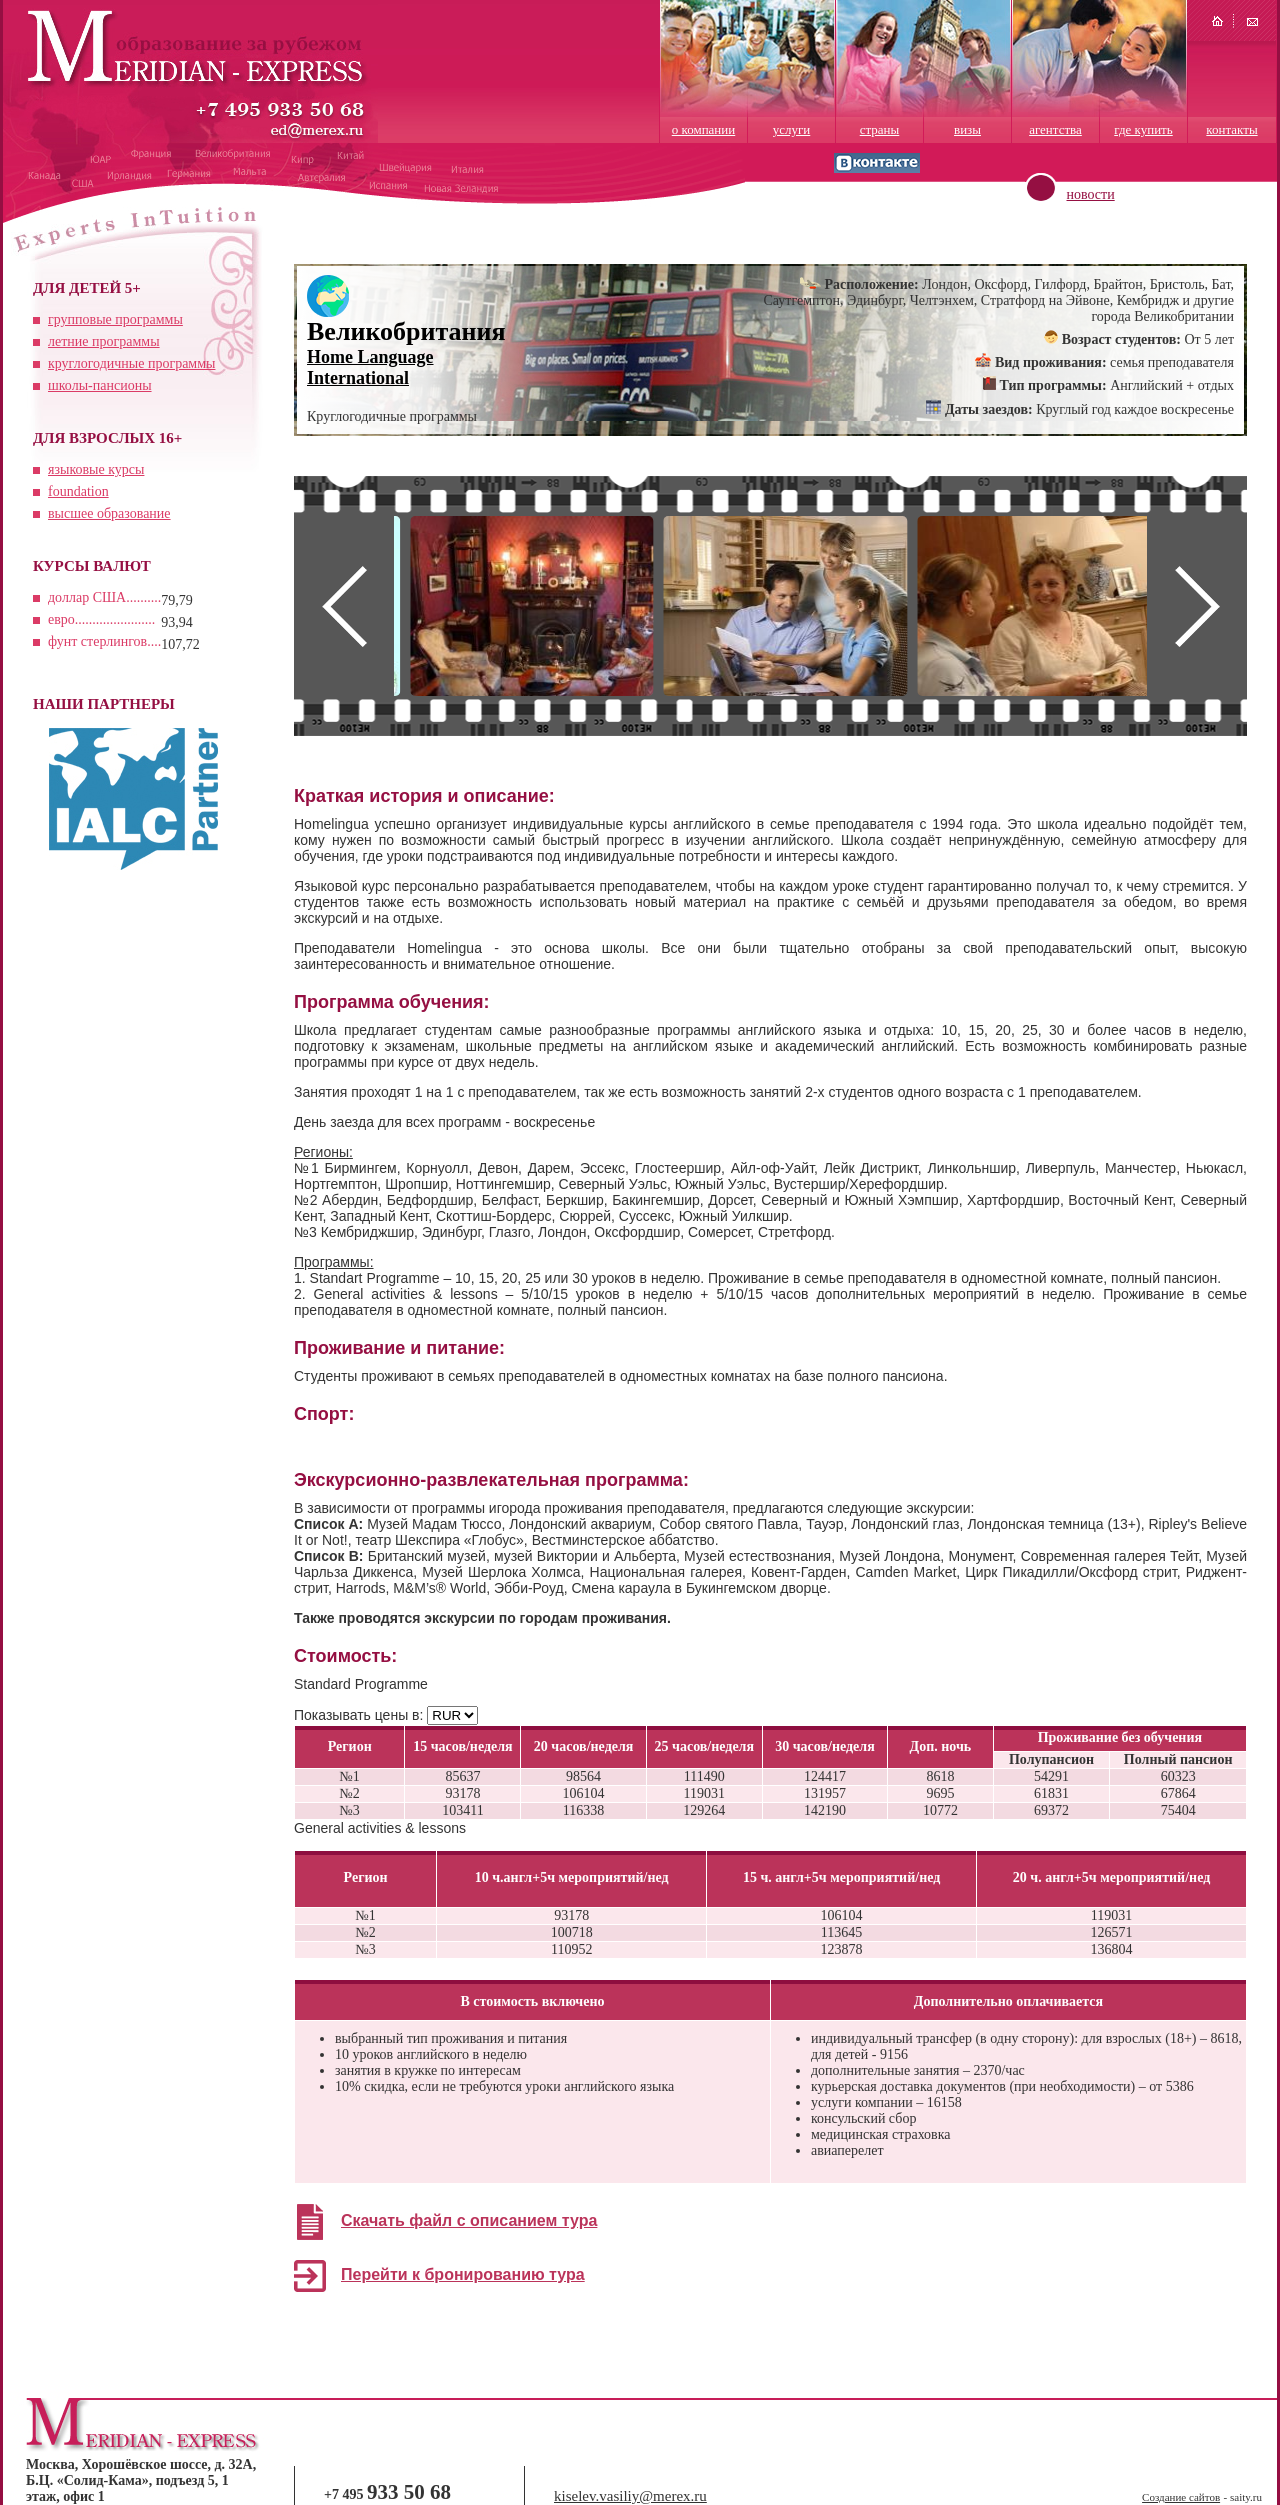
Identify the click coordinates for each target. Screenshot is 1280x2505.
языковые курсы (96, 469)
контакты (1231, 129)
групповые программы (115, 319)
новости (1091, 194)
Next (1197, 606)
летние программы (104, 341)
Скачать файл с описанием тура (469, 2220)
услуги (792, 129)
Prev (344, 606)
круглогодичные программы (131, 363)
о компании (703, 129)
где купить (1143, 129)
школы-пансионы (100, 385)
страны (880, 129)
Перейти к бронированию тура (463, 2274)
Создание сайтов (1181, 2497)
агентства (1055, 129)
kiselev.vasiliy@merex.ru (630, 2496)
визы (967, 129)
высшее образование (109, 513)
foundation (78, 491)
